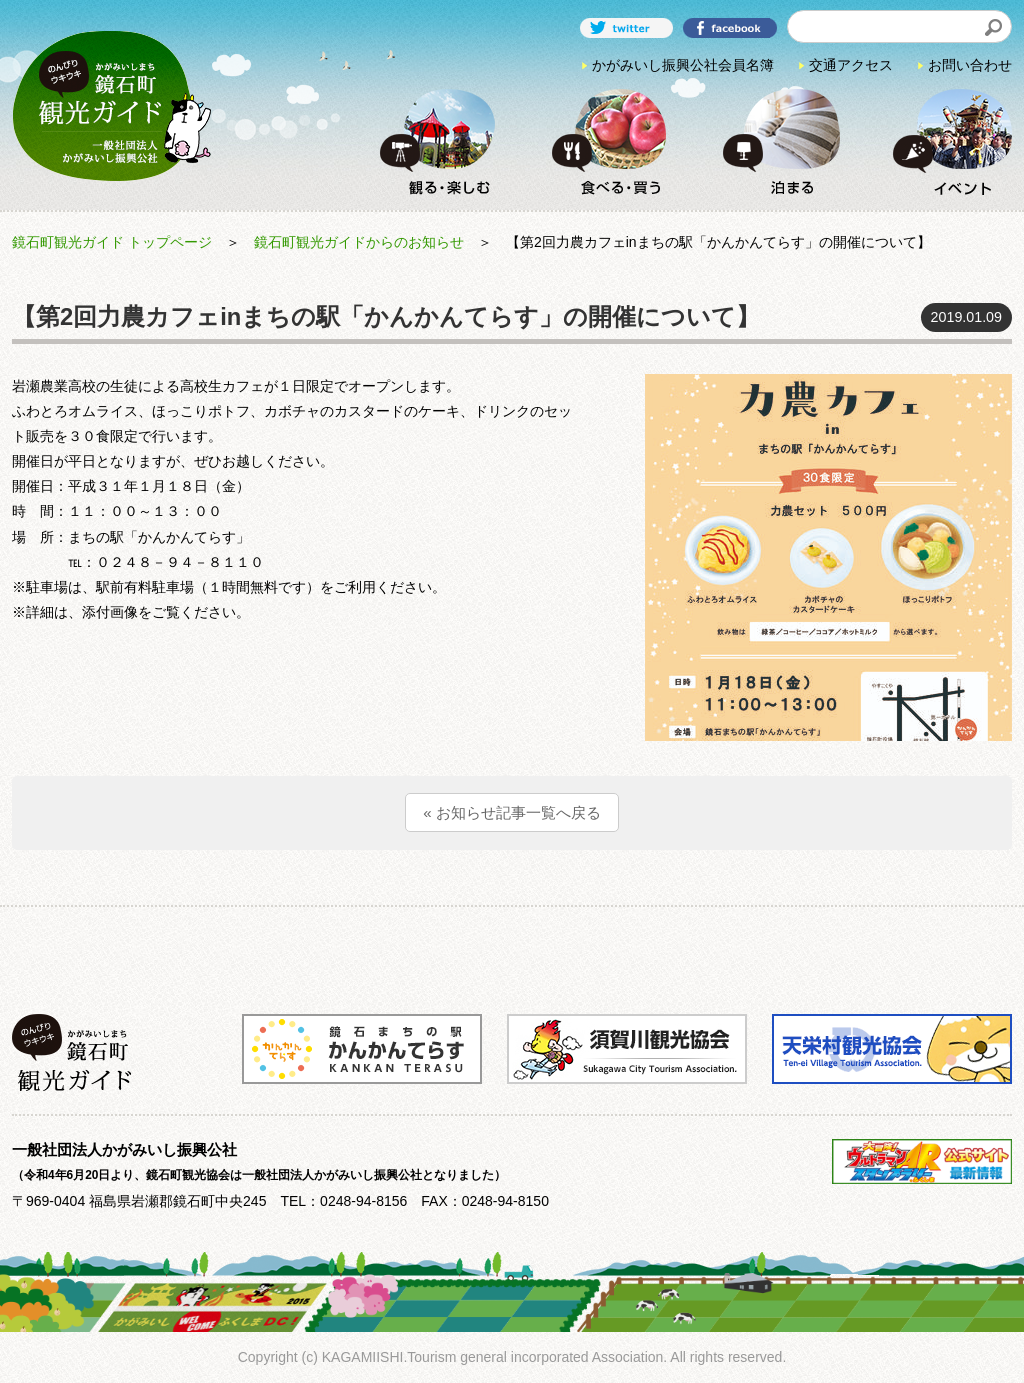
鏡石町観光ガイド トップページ (112, 242)
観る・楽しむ (433, 141)
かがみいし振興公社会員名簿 (683, 65)
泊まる (775, 141)
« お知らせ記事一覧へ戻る (512, 812)
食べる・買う (604, 141)
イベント (946, 141)
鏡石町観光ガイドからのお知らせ (359, 242)
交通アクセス (851, 65)
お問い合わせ (970, 65)
